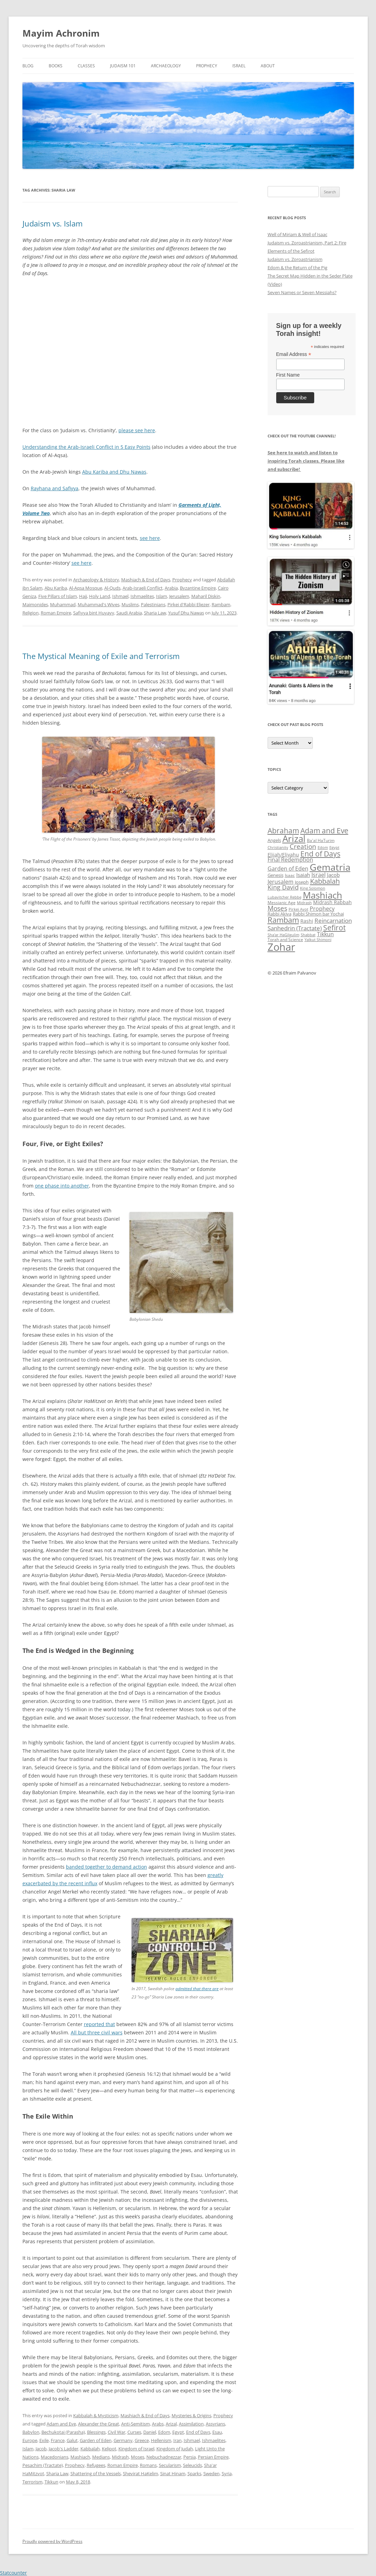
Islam (161, 596)
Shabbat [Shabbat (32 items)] (308, 934)
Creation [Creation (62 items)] (303, 846)
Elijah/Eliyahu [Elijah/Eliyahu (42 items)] (283, 854)
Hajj (83, 596)
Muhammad (63, 604)
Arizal (171, 2424)
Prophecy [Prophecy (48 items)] (322, 908)
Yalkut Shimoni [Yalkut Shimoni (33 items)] (318, 939)
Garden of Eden (96, 2440)
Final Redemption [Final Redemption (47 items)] (290, 859)
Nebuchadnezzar (163, 2457)
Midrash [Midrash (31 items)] (304, 902)
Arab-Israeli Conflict (143, 588)
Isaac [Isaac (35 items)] (290, 875)
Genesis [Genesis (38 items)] (275, 875)
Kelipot (109, 2449)
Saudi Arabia (129, 613)
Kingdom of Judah (174, 2449)
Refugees (96, 2465)
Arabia (171, 588)
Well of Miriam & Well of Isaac (297, 234)
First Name (288, 375)
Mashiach (80, 2457)
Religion (30, 613)
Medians (101, 2457)
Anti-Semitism (135, 2424)
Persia (189, 2457)
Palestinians (153, 604)
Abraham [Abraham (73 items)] (283, 830)
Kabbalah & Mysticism (95, 2415)
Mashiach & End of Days (145, 580)
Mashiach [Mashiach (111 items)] (322, 895)
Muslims (130, 604)
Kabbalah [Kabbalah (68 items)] (325, 881)
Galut (72, 2440)
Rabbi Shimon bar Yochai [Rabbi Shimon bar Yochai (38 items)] (318, 914)
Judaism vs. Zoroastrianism (295, 259)
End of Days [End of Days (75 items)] (320, 854)
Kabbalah (90, 2449)
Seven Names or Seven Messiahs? (302, 292)
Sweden (211, 2473)
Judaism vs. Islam (52, 223)
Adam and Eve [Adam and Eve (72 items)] (324, 830)
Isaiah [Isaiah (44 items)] (303, 874)
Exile (44, 2440)
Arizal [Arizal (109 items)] (294, 838)
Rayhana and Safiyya (54, 488)
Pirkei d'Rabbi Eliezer (188, 604)
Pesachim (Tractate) (42, 2465)
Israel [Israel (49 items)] (318, 875)
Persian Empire (213, 2457)
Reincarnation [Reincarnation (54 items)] (333, 920)
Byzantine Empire (198, 588)
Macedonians (54, 2457)
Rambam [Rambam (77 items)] (283, 920)
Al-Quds (112, 588)
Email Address (293, 354)
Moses (137, 2457)
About (268, 66)
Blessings (96, 2432)
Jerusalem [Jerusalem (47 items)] (280, 881)
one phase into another (62, 1185)
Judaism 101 (123, 66)
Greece (142, 2440)
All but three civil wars (97, 2032)
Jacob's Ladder (63, 2449)
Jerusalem (179, 596)
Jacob (41, 2449)
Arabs (158, 2424)
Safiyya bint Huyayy (93, 613)
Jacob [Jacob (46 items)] (333, 874)
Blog (27, 66)
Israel (238, 66)
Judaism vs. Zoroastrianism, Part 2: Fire (307, 243)
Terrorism (32, 2482)
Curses (134, 2432)
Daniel (149, 2432)
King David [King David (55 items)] (283, 887)
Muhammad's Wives (98, 604)
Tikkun (51, 2482)
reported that (99, 2024)
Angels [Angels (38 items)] (274, 840)
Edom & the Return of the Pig (297, 267)
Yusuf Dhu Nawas (186, 613)
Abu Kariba (56, 588)
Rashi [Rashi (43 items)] (306, 921)
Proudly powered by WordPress (52, 2541)
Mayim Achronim (61, 33)
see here (150, 538)
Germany (123, 2440)
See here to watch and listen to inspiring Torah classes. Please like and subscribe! (306, 460)
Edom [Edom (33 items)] (323, 847)
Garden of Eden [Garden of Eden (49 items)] (288, 868)
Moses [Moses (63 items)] (277, 908)
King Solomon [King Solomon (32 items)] (312, 888)
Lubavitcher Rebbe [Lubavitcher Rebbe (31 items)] (284, 897)
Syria (227, 2473)
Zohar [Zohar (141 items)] (281, 947)
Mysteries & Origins (191, 2415)
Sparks (194, 2473)
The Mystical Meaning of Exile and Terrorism (101, 656)
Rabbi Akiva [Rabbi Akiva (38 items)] (279, 914)
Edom (164, 2432)
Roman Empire (56, 613)
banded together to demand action (106, 1866)
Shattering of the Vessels (95, 2473)
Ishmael (120, 596)
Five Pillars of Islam (57, 596)
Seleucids (192, 2465)
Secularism (170, 2465)
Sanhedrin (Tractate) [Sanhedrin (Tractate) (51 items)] (295, 928)
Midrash (120, 2457)
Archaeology (166, 66)
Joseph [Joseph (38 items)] (302, 882)
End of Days (198, 2432)
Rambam (221, 604)
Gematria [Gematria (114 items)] (330, 867)
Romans (148, 2465)
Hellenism (161, 2440)
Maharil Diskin (205, 596)
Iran (177, 2440)
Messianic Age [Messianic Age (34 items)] (282, 902)
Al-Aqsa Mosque (85, 588)
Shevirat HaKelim (140, 2473)
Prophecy (206, 66)
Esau (217, 2432)
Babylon (30, 2432)
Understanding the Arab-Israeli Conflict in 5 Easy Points (86, 447)
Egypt (178, 2432)
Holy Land (99, 596)
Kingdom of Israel (136, 2449)
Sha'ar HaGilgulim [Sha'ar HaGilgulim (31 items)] (283, 934)
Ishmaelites (142, 596)
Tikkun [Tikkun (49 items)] (325, 934)
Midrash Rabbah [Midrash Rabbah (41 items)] (332, 902)
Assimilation (191, 2424)
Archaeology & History (96, 580)
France (58, 2440)
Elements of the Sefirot (291, 251)
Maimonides (35, 604)
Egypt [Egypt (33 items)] (334, 847)
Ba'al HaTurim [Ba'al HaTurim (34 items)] (321, 840)
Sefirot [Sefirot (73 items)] (334, 927)
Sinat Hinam (172, 2473)
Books (55, 66)
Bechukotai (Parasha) (63, 2432)
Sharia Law (155, 613)
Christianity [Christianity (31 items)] (278, 847)
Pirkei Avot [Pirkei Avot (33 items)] (298, 909)
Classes (86, 66)
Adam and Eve (61, 2424)
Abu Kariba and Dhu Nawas (114, 471)
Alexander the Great (98, 2424)
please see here (136, 430)
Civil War (116, 2432)
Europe (29, 2440)
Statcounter (13, 2572)
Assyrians (215, 2424)
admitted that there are (197, 1989)
